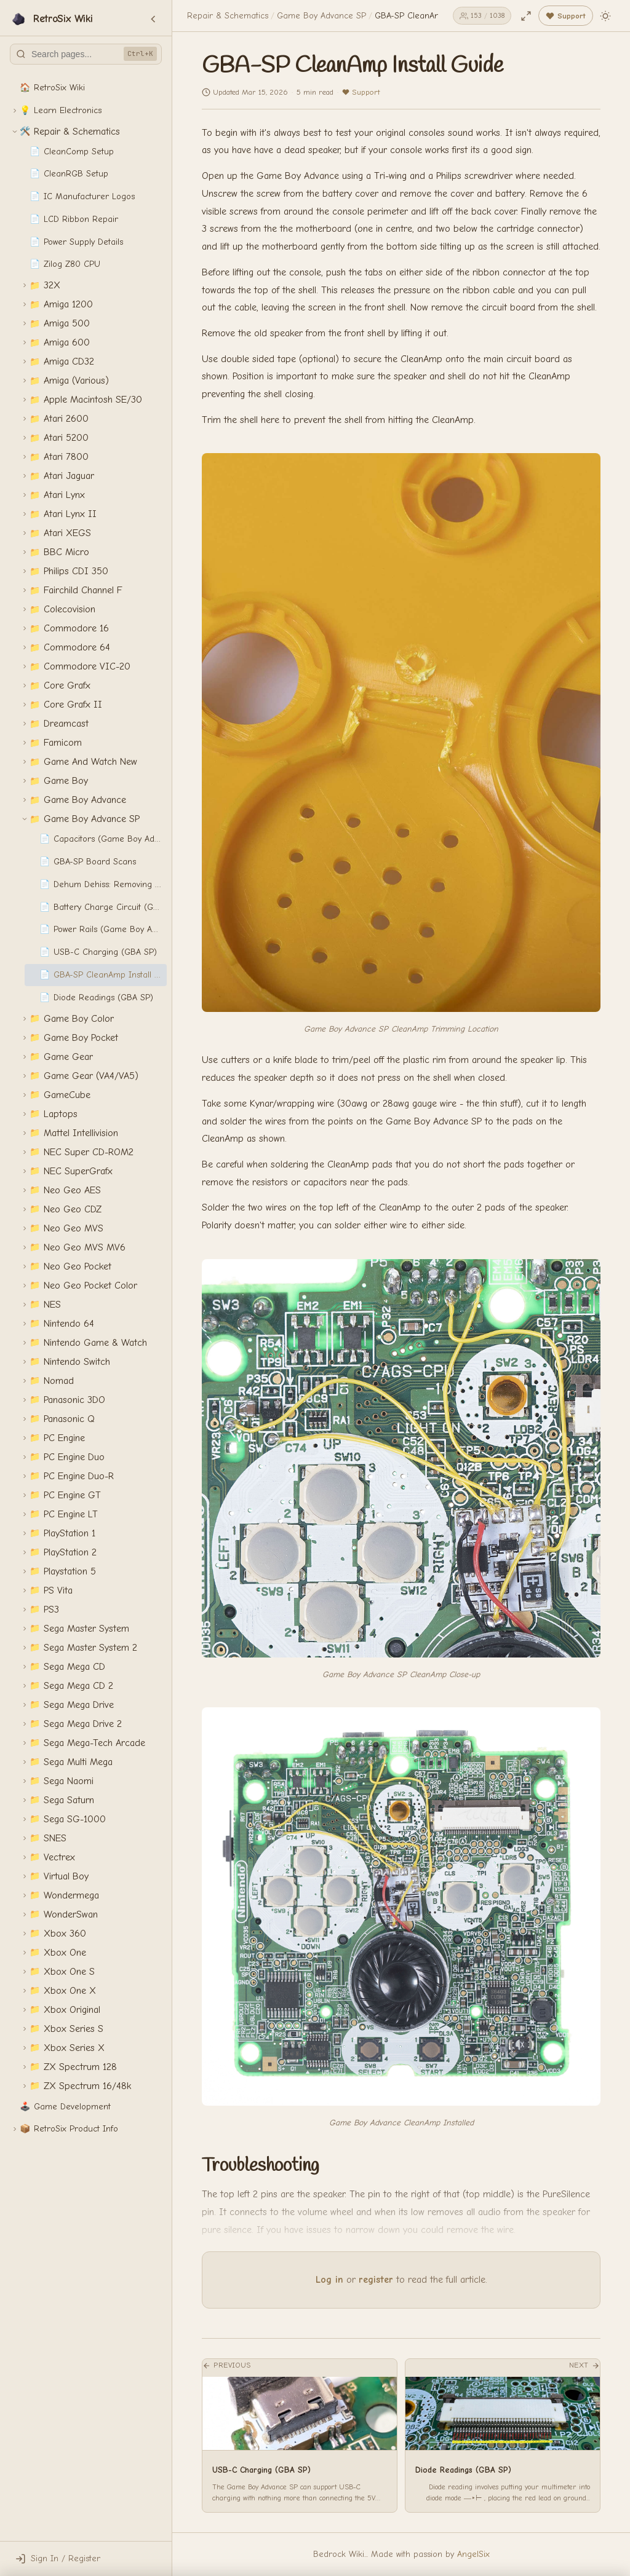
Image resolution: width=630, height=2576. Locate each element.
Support (361, 92)
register (376, 2279)
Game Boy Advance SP (321, 15)
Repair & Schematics (227, 15)
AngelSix (473, 2554)
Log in (329, 2279)
